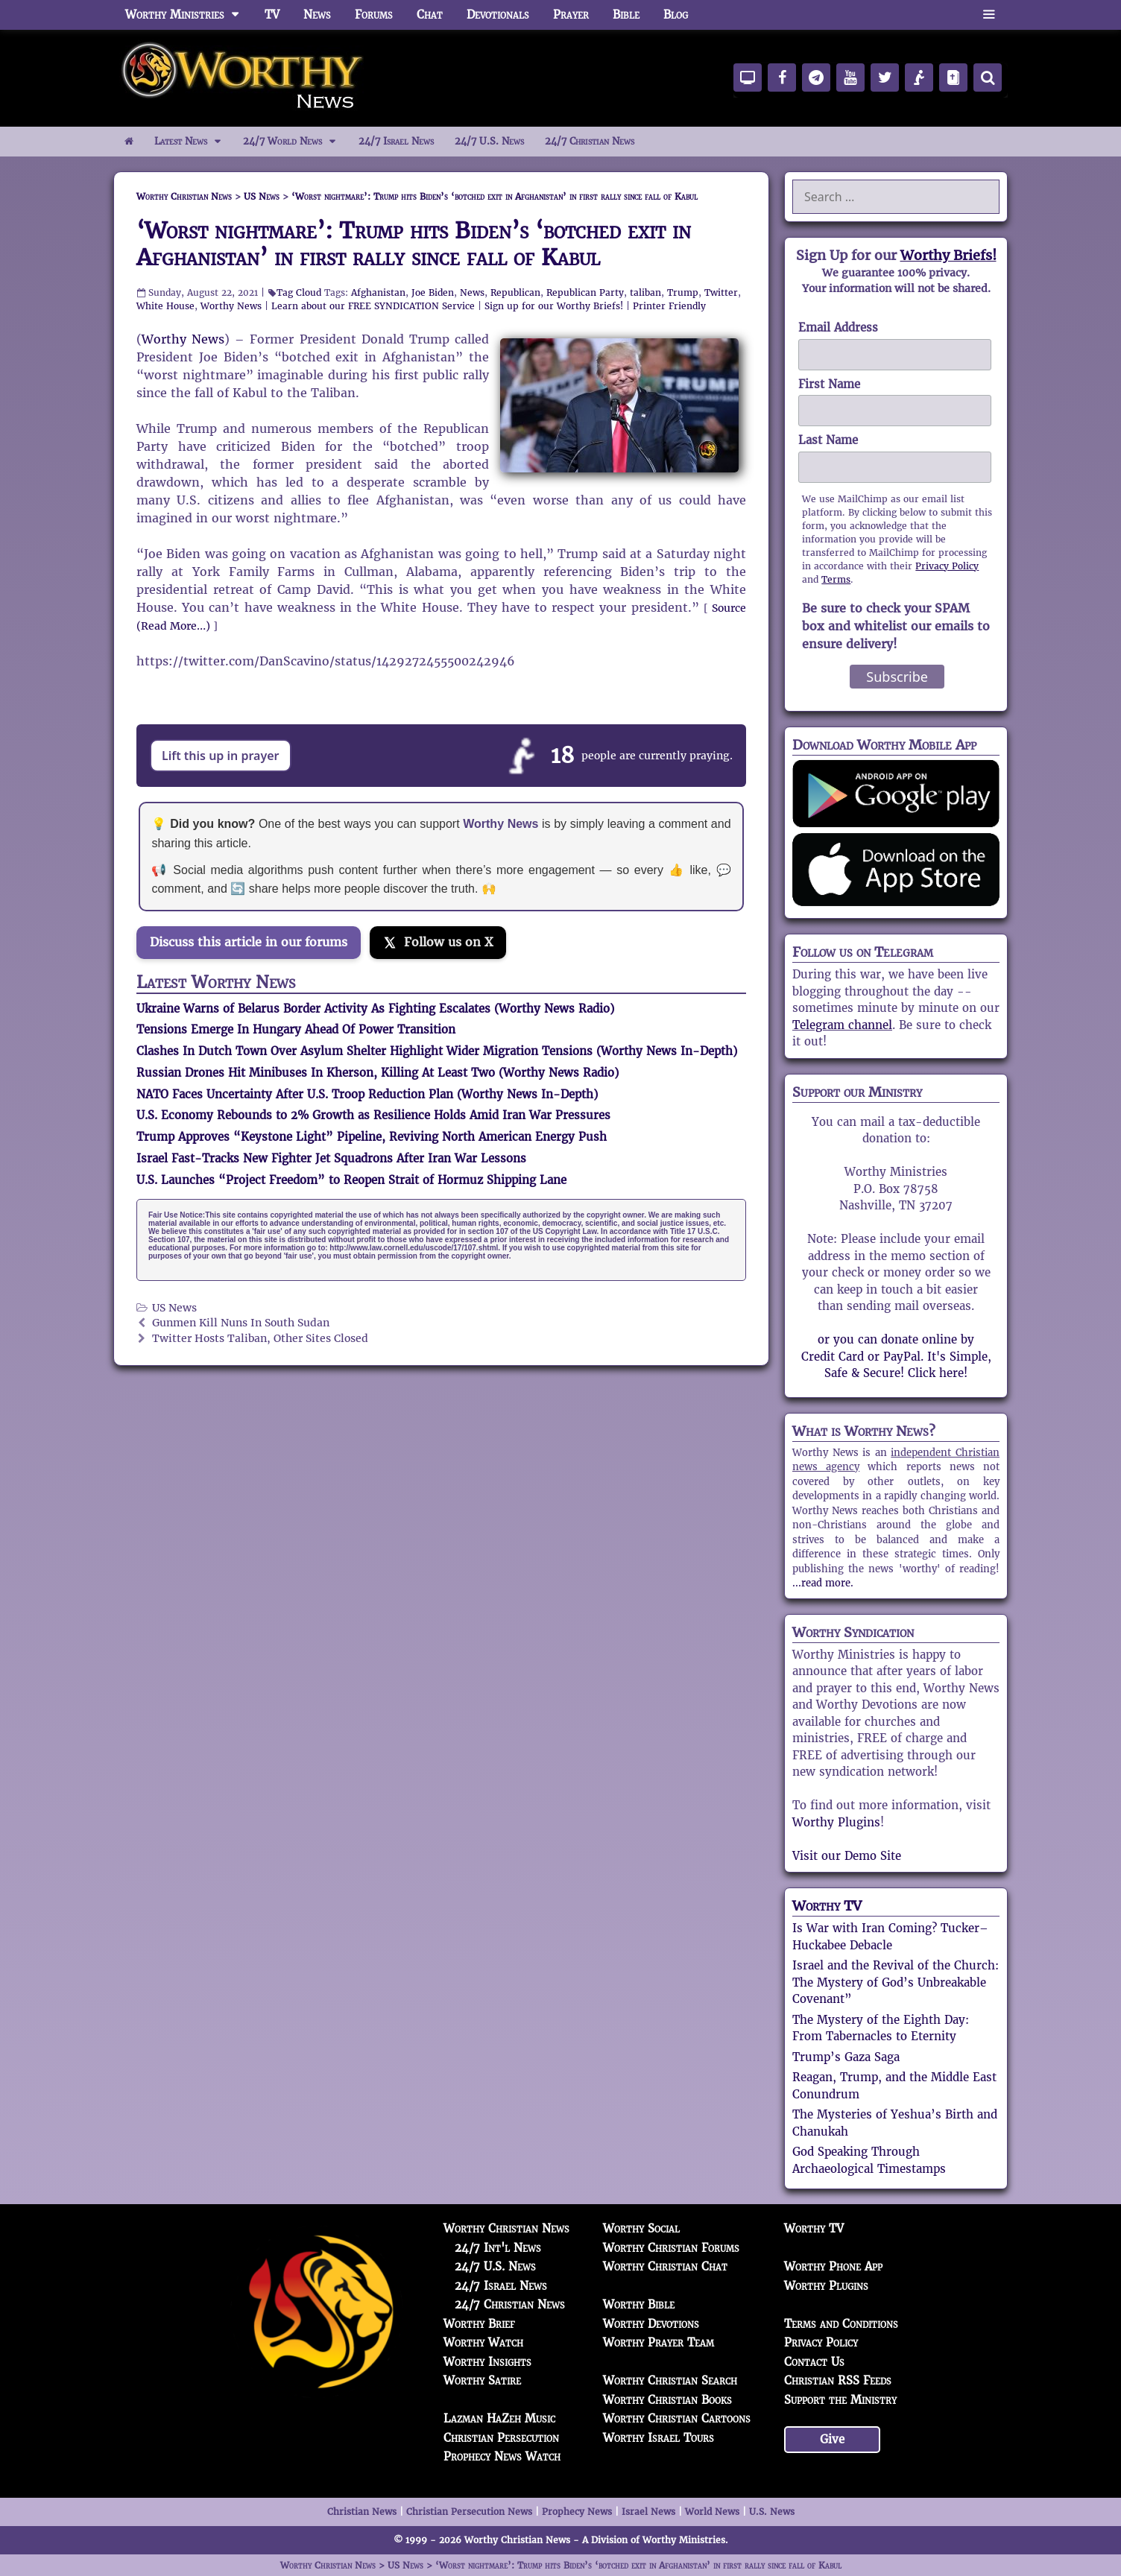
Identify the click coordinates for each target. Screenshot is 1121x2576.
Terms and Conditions (841, 2324)
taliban (645, 292)
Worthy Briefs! (948, 255)
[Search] (987, 77)
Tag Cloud (299, 292)
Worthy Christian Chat (665, 2266)
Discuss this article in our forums (248, 942)
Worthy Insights (487, 2362)
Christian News (362, 2511)
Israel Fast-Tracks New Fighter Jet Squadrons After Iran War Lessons (331, 1158)
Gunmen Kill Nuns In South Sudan (240, 1323)
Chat (430, 14)
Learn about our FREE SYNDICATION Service (373, 305)
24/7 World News (295, 141)
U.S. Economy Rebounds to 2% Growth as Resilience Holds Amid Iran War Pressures (373, 1115)
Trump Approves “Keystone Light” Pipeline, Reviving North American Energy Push (371, 1137)
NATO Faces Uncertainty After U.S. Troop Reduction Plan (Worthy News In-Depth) (367, 1094)
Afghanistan (378, 292)
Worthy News (231, 305)
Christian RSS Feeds (837, 2380)
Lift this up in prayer (221, 755)
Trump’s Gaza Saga (846, 2057)
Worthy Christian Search (670, 2380)
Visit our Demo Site (846, 1856)
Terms (835, 579)
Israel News (648, 2511)
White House (165, 305)
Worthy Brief (479, 2324)
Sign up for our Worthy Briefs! (553, 305)
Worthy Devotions (651, 2324)
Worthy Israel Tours (658, 2438)
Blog (675, 14)
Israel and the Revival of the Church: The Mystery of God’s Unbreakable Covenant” (895, 1982)
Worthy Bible (639, 2304)
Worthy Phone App (833, 2266)
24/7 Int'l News (498, 2248)
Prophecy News (577, 2511)
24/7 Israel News (396, 141)
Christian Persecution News (469, 2511)
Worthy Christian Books (667, 2400)
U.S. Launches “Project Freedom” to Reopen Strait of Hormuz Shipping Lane (351, 1180)
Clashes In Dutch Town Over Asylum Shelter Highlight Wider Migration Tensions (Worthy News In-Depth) (436, 1051)
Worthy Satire (482, 2380)
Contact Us (814, 2362)
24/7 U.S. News (489, 141)
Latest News (193, 141)
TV (272, 14)
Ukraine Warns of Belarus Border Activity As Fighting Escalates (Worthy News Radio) (375, 1008)
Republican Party (585, 292)
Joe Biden (432, 292)
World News (712, 2511)
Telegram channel (842, 1025)
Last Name (828, 440)
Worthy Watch (483, 2342)
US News (174, 1308)
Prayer (571, 14)
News (317, 14)
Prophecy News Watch (501, 2456)
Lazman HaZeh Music (499, 2418)
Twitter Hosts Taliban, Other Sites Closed (260, 1338)
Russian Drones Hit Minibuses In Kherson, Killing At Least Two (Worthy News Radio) (377, 1073)
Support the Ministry (840, 2400)
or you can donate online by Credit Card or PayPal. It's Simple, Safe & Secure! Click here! (896, 1356)
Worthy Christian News (506, 2228)
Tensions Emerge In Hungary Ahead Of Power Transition (295, 1029)
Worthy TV (827, 1905)
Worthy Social (641, 2228)
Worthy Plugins (836, 1822)
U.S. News (772, 2511)
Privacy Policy (947, 566)
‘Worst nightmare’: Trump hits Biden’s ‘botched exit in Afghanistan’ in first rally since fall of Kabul (413, 244)
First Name (829, 384)
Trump (682, 292)
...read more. (822, 1583)
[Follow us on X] (438, 942)
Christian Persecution (501, 2438)
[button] (989, 15)
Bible (626, 14)
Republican (515, 292)
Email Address (838, 327)
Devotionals (498, 14)
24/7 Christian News (589, 141)
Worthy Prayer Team (658, 2342)
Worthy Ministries (189, 15)
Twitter (721, 292)
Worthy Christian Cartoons (677, 2418)
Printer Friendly (669, 305)
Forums (374, 14)
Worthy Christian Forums (671, 2248)
